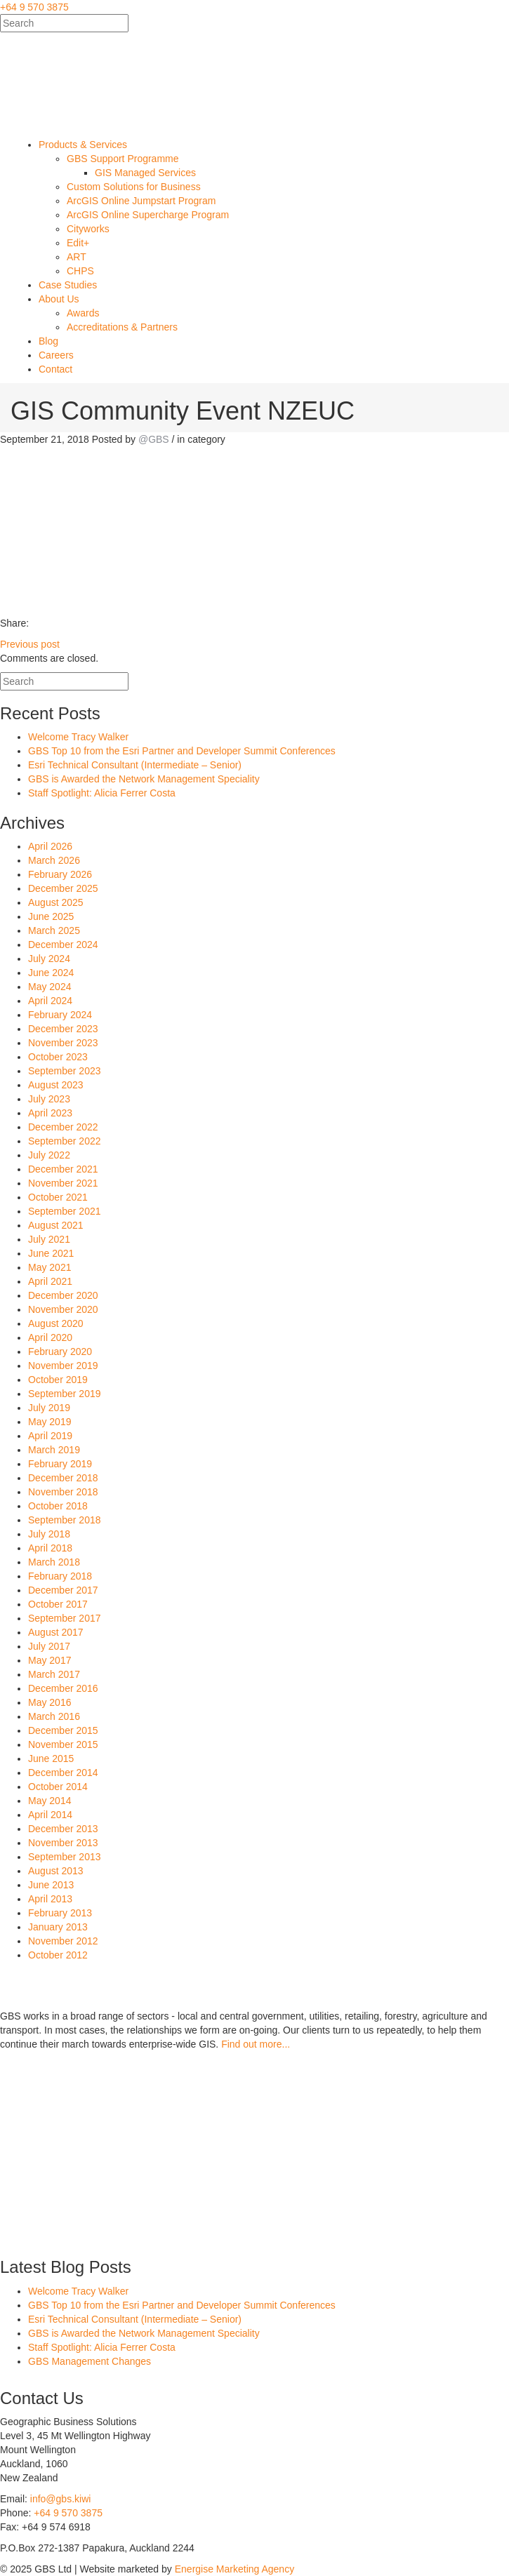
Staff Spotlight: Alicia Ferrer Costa (102, 793)
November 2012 (63, 1941)
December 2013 (63, 1828)
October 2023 (58, 1056)
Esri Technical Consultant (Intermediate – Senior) (135, 764)
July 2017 (49, 1646)
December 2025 (63, 888)
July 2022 (49, 1155)
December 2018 (63, 1477)
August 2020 (56, 1323)
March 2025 (54, 930)
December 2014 (63, 1772)
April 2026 (50, 846)
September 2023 (64, 1070)
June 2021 (51, 1253)
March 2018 (54, 1562)
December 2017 (63, 1590)
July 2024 (49, 958)
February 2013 (60, 1912)
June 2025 (51, 916)
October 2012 (58, 1955)
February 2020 (60, 1351)
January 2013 (58, 1927)
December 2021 (63, 1169)
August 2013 (56, 1870)
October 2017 (58, 1604)
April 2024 (50, 1000)
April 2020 (50, 1337)
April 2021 (50, 1281)
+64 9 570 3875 (34, 7)
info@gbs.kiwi (60, 2498)
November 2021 (63, 1183)
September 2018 (64, 1520)
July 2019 (49, 1407)
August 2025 (56, 902)
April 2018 (50, 1548)
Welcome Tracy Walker (78, 736)
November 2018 (63, 1491)
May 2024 (49, 986)
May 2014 (49, 1800)
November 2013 (63, 1842)
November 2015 (63, 1744)
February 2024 (60, 1014)
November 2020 (63, 1309)
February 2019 (60, 1463)
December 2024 (63, 944)
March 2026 (54, 860)
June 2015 (51, 1758)
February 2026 (60, 874)
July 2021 (49, 1239)
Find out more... (255, 2044)
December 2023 (63, 1028)
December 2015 (63, 1730)
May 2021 (49, 1267)
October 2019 (58, 1379)
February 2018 (60, 1576)
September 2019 (64, 1393)
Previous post (30, 644)
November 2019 (63, 1365)
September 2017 (64, 1618)
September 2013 (64, 1856)
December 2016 (63, 1688)
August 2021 (56, 1225)
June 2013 (51, 1884)
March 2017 (54, 1674)
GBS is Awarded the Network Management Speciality (144, 779)
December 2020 (63, 1295)
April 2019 (50, 1435)
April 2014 (50, 1814)
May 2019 (49, 1421)
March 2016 (54, 1716)
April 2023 (50, 1113)
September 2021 (64, 1211)
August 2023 (56, 1084)
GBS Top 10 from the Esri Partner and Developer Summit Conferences (182, 750)
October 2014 (58, 1786)
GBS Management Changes (89, 2361)
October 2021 (58, 1197)
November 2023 (63, 1042)
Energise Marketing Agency (234, 2569)
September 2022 (64, 1141)
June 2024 (51, 972)
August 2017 (56, 1632)
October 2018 (58, 1505)
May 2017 (49, 1660)
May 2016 (49, 1702)
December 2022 (63, 1127)
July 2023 (49, 1099)
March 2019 (54, 1449)
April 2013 (50, 1898)
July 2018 (49, 1534)
